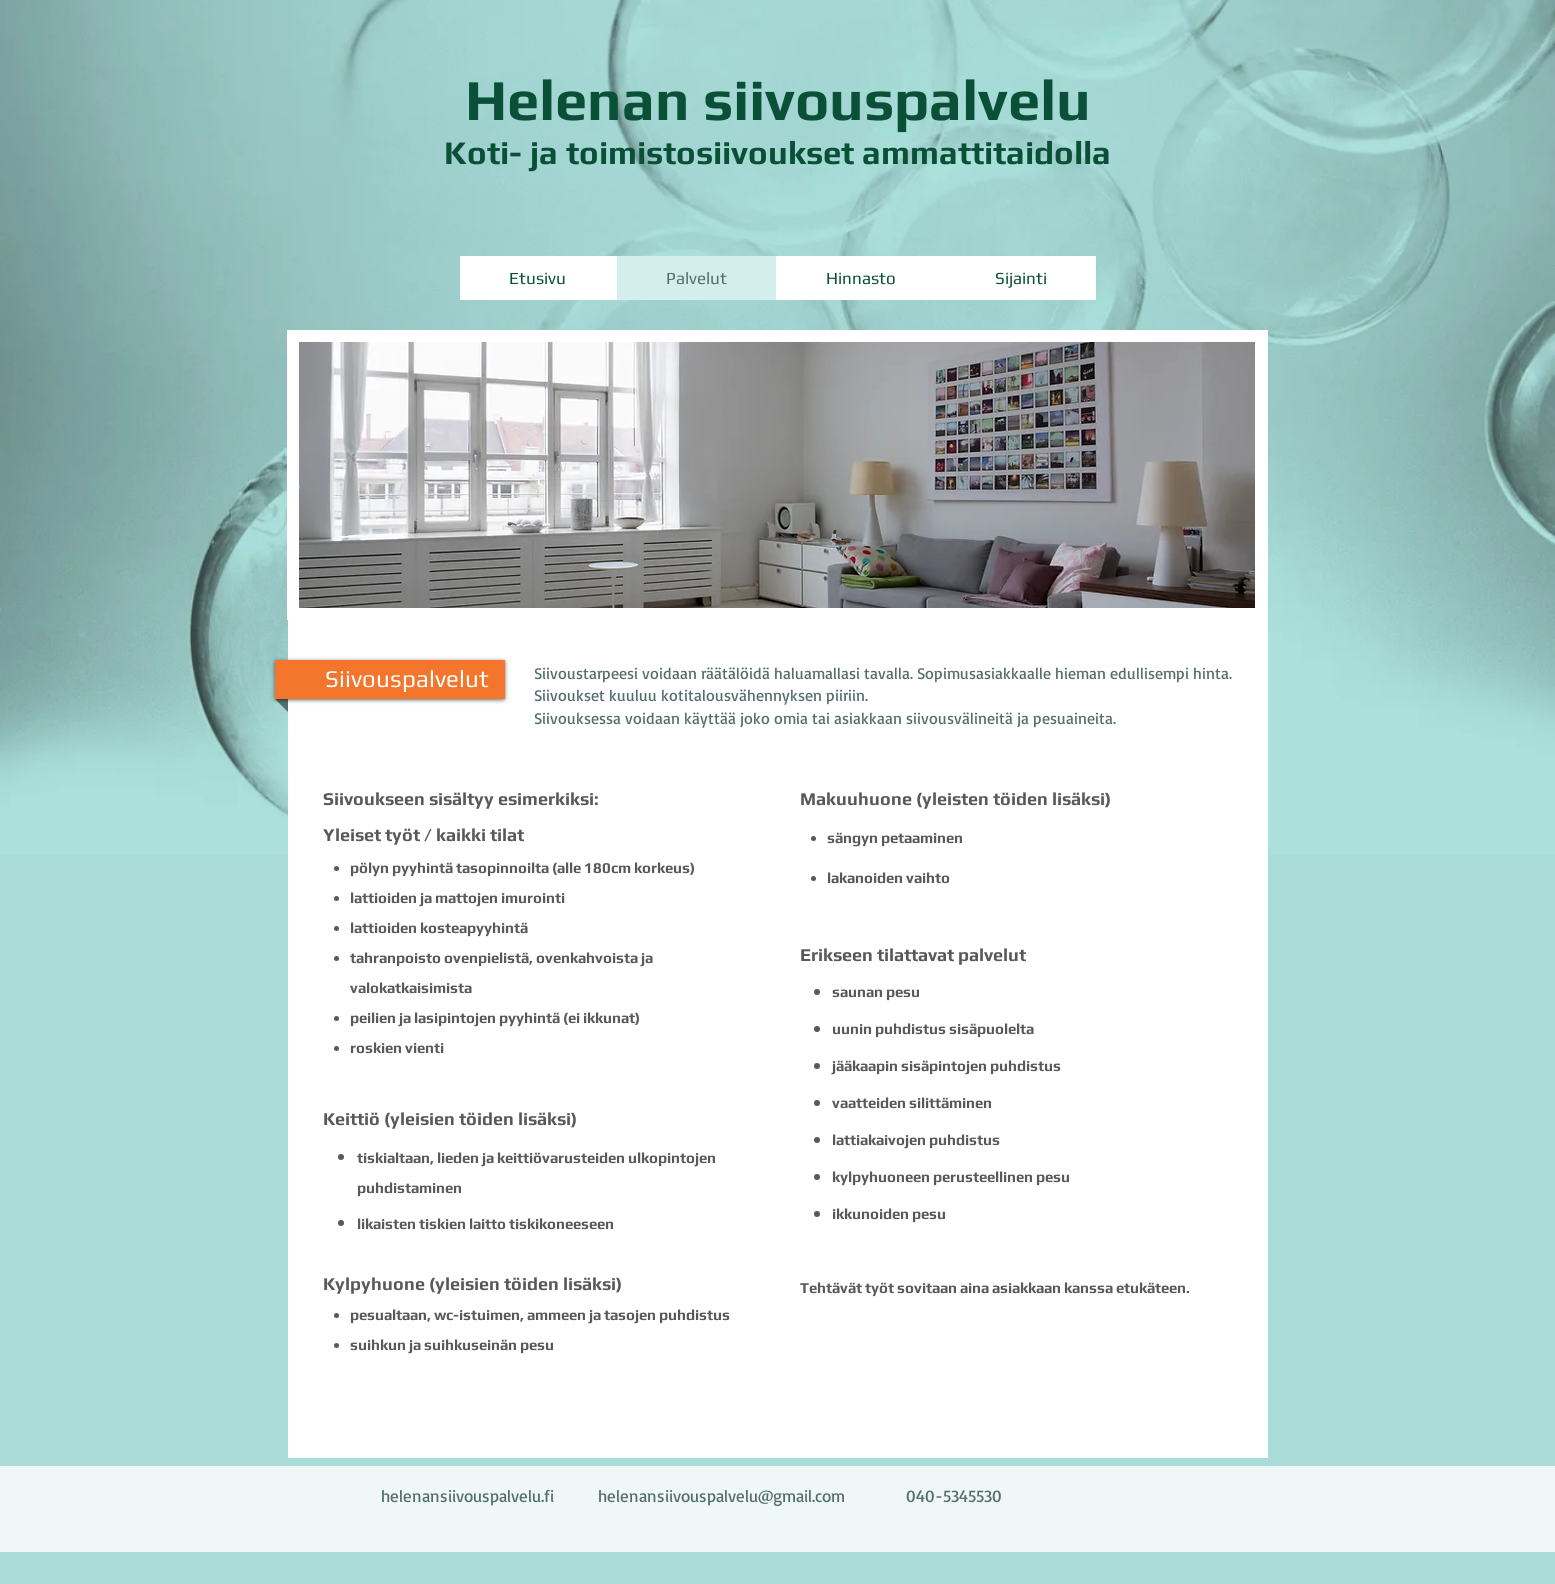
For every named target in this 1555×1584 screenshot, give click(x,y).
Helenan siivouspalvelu (778, 99)
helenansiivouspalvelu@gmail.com (721, 1495)
